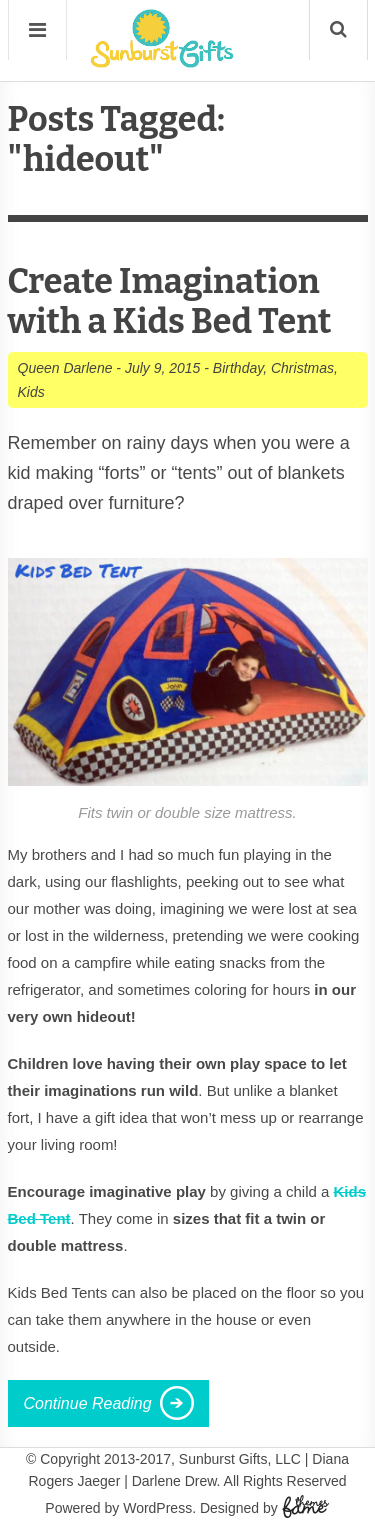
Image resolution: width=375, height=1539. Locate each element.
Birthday (238, 368)
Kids (31, 392)
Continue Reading (88, 1403)
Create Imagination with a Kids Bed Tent (170, 301)
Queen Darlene (65, 368)
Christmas (302, 368)
